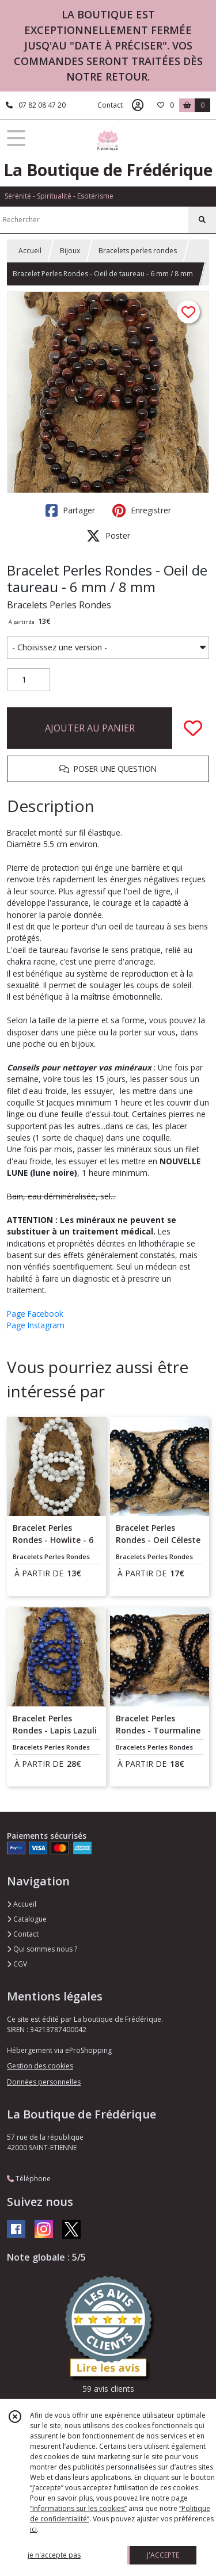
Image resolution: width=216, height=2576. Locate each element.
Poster (108, 536)
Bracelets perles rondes (137, 251)
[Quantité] (28, 679)
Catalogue (27, 1919)
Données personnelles (44, 2082)
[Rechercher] (202, 220)
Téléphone (29, 2178)
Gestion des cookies (40, 2066)
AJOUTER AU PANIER (90, 728)
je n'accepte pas (54, 2555)
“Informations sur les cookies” (78, 2508)
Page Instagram (36, 1325)
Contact (110, 105)
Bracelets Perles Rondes (59, 605)
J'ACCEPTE (163, 2555)
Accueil (29, 251)
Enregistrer (141, 510)
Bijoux (70, 251)
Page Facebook (35, 1313)
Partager (70, 510)
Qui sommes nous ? (42, 1949)
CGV (17, 1964)
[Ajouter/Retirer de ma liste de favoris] (192, 728)
